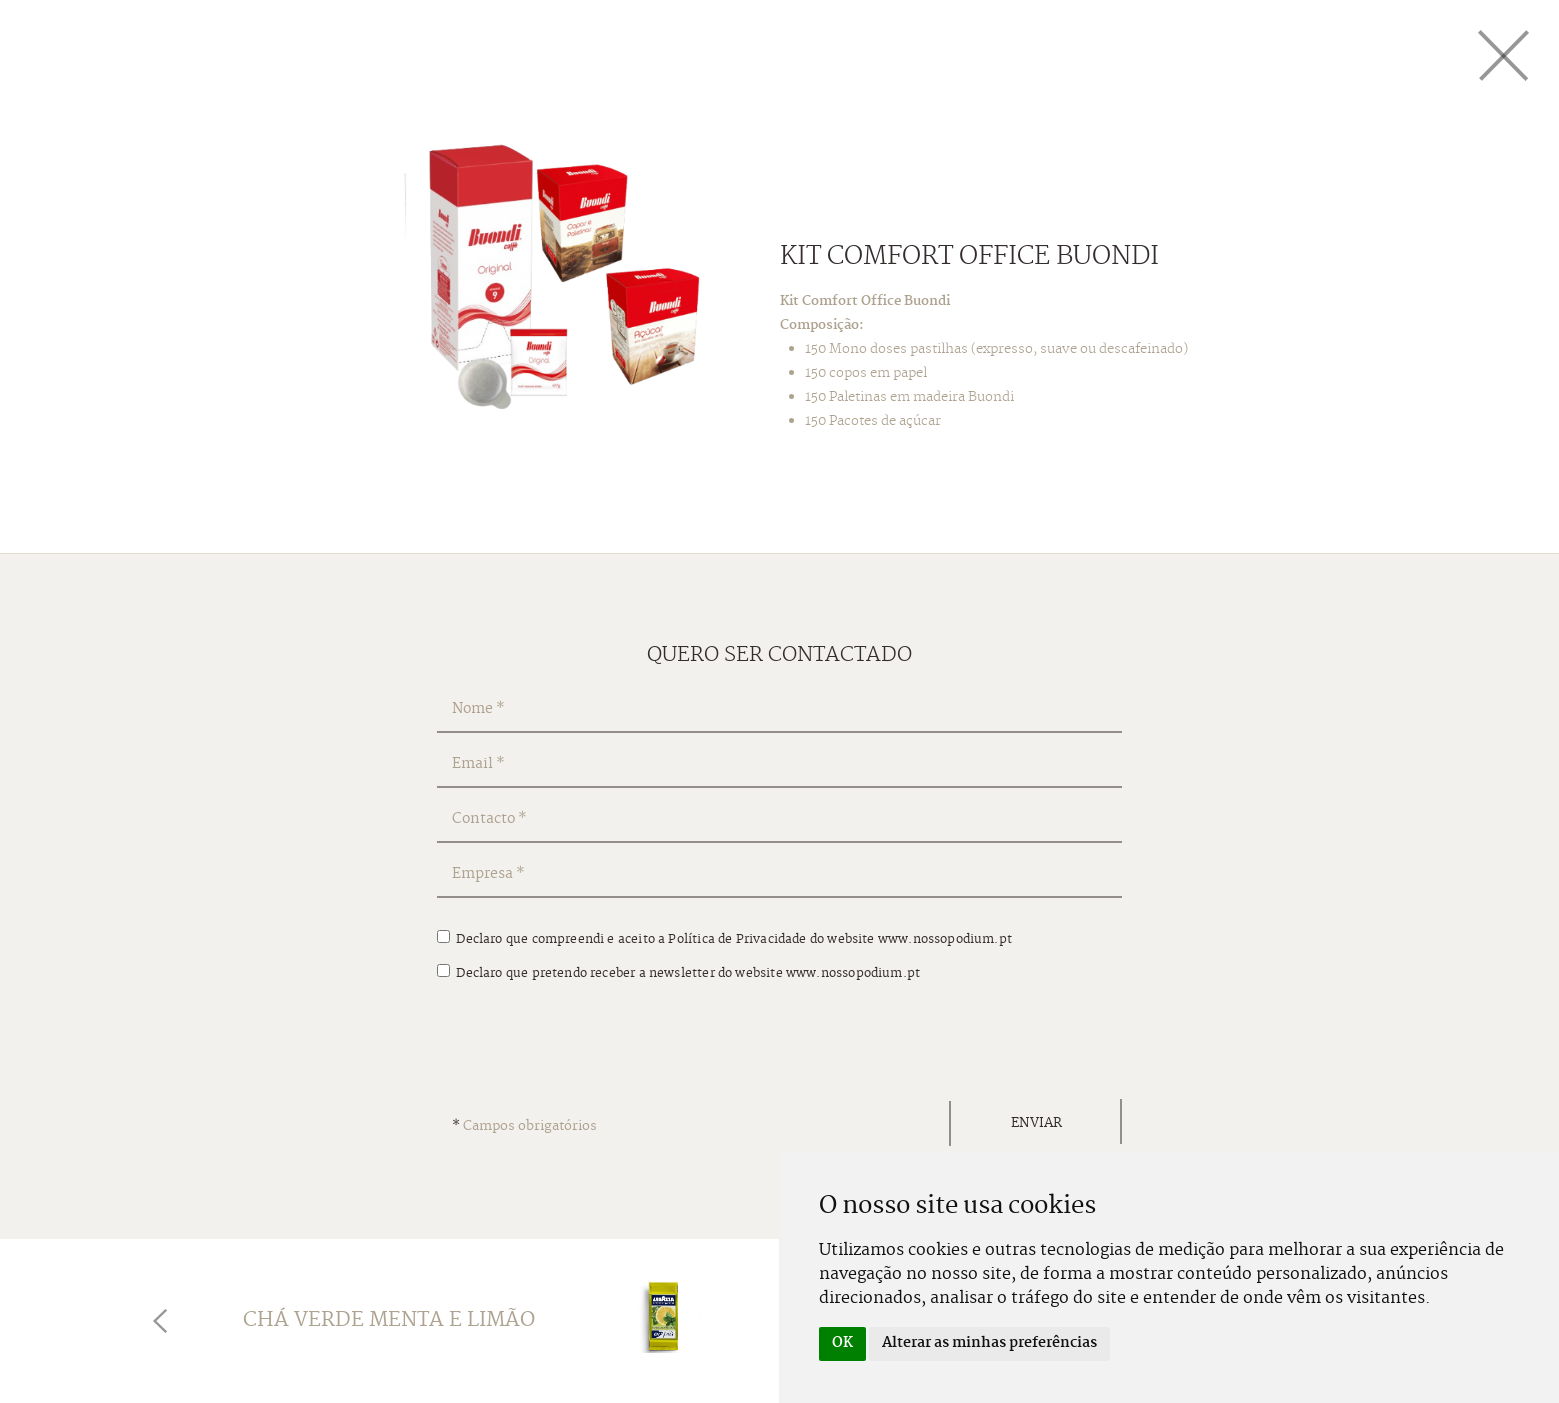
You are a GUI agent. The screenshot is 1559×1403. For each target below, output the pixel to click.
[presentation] (589, 1045)
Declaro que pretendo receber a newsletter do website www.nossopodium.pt (678, 974)
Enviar (1036, 1123)
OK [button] (842, 1343)
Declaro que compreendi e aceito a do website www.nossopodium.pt (724, 940)
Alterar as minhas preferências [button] (989, 1343)
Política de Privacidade (737, 940)
